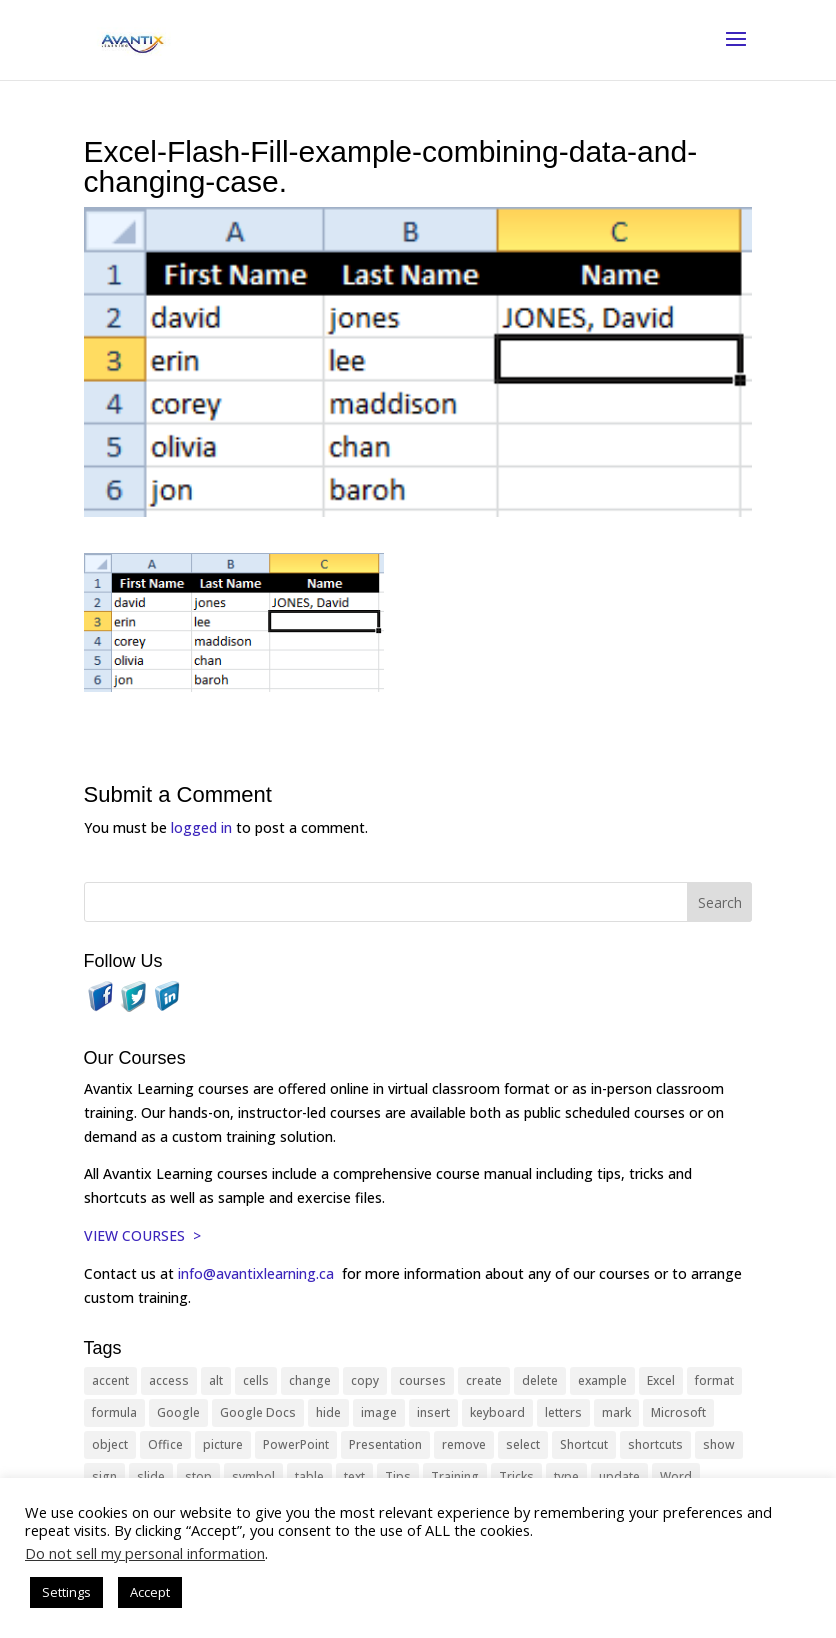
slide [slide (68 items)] (151, 1476)
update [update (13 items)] (619, 1476)
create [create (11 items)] (484, 1380)
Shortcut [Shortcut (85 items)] (584, 1444)
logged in (201, 827)
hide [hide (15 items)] (328, 1412)
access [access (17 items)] (169, 1380)
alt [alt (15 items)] (216, 1380)
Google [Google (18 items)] (178, 1412)
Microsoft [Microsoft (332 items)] (678, 1412)
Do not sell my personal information (145, 1553)
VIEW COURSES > (142, 1235)
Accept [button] (150, 1592)
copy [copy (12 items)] (365, 1380)
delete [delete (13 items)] (540, 1380)
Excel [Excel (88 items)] (661, 1380)
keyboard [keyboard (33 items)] (497, 1412)
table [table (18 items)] (309, 1476)
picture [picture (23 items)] (223, 1444)
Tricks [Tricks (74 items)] (516, 1476)
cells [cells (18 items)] (256, 1380)
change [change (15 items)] (310, 1380)
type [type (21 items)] (566, 1476)
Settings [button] (66, 1592)
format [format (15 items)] (714, 1380)
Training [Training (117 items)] (455, 1476)
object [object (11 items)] (110, 1444)
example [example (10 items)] (602, 1380)
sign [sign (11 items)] (104, 1476)
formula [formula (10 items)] (114, 1412)
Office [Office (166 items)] (165, 1444)
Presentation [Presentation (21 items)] (385, 1444)
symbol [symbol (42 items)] (253, 1476)
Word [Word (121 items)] (676, 1476)
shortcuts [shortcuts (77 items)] (655, 1444)
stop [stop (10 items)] (198, 1476)
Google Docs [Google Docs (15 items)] (258, 1412)
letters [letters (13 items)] (563, 1412)
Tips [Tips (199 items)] (398, 1476)
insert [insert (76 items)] (433, 1412)
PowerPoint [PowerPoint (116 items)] (296, 1444)
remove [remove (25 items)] (464, 1444)
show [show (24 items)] (719, 1444)
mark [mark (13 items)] (616, 1412)
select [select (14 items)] (523, 1444)
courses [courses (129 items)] (422, 1380)
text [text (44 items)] (354, 1476)
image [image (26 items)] (379, 1412)
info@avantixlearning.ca (258, 1273)
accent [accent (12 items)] (110, 1380)
